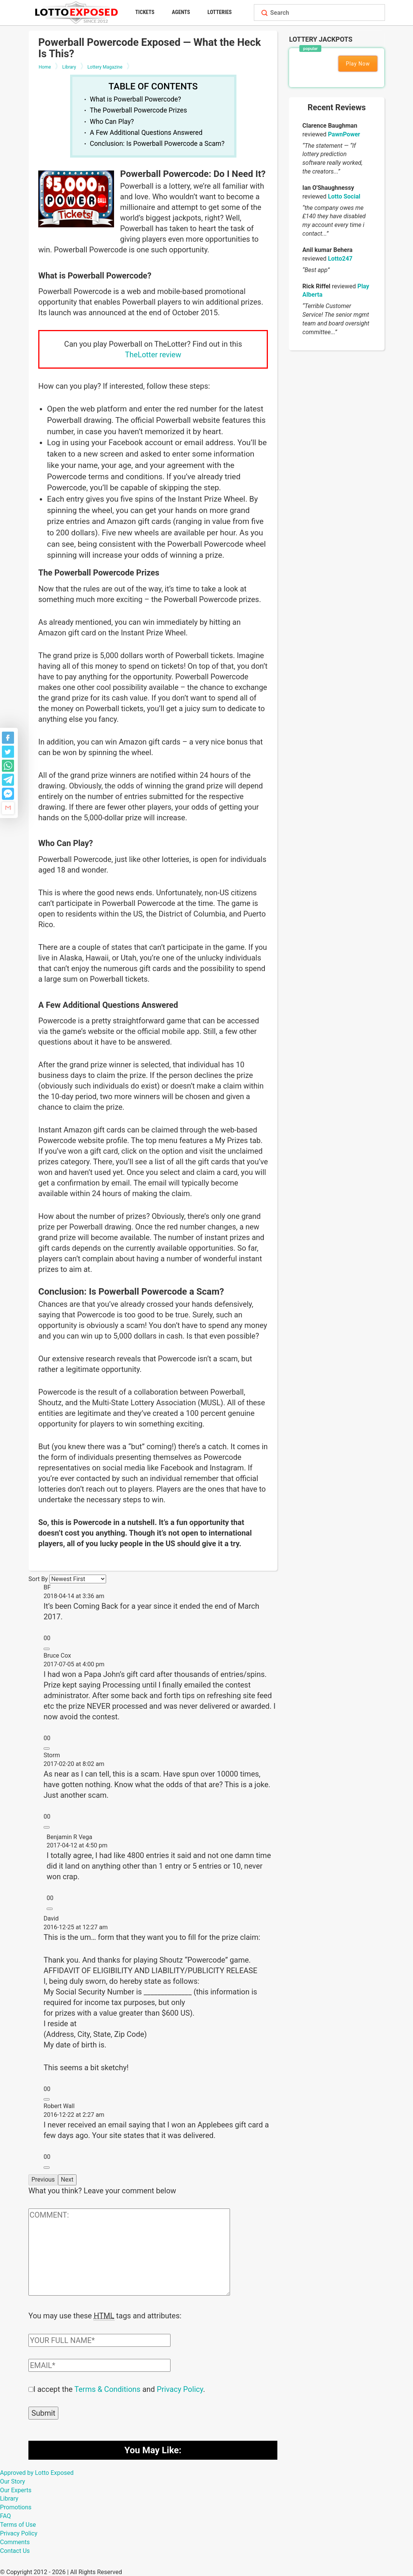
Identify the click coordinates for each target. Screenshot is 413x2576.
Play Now (358, 63)
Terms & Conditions (107, 2388)
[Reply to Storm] (47, 1827)
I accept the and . (119, 2388)
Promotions (15, 2506)
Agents (181, 12)
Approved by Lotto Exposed (37, 2472)
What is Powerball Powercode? (135, 99)
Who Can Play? (112, 121)
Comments (15, 2541)
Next (67, 2179)
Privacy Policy (180, 2388)
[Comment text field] (129, 2252)
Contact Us (15, 2550)
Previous (43, 2179)
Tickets (145, 12)
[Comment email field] (99, 2364)
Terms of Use (18, 2524)
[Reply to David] (47, 2099)
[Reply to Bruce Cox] (47, 1748)
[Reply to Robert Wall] (47, 2167)
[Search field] (325, 13)
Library (9, 2497)
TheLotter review (153, 354)
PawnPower (344, 134)
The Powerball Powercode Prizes (138, 110)
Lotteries (220, 12)
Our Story (12, 2480)
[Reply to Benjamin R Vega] (50, 1909)
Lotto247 (340, 258)
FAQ (5, 2515)
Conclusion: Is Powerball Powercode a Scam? (157, 143)
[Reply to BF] (47, 1649)
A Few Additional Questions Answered (146, 132)
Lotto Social (344, 196)
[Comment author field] (99, 2339)
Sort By (38, 1579)
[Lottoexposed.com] (77, 12)
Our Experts (15, 2489)
